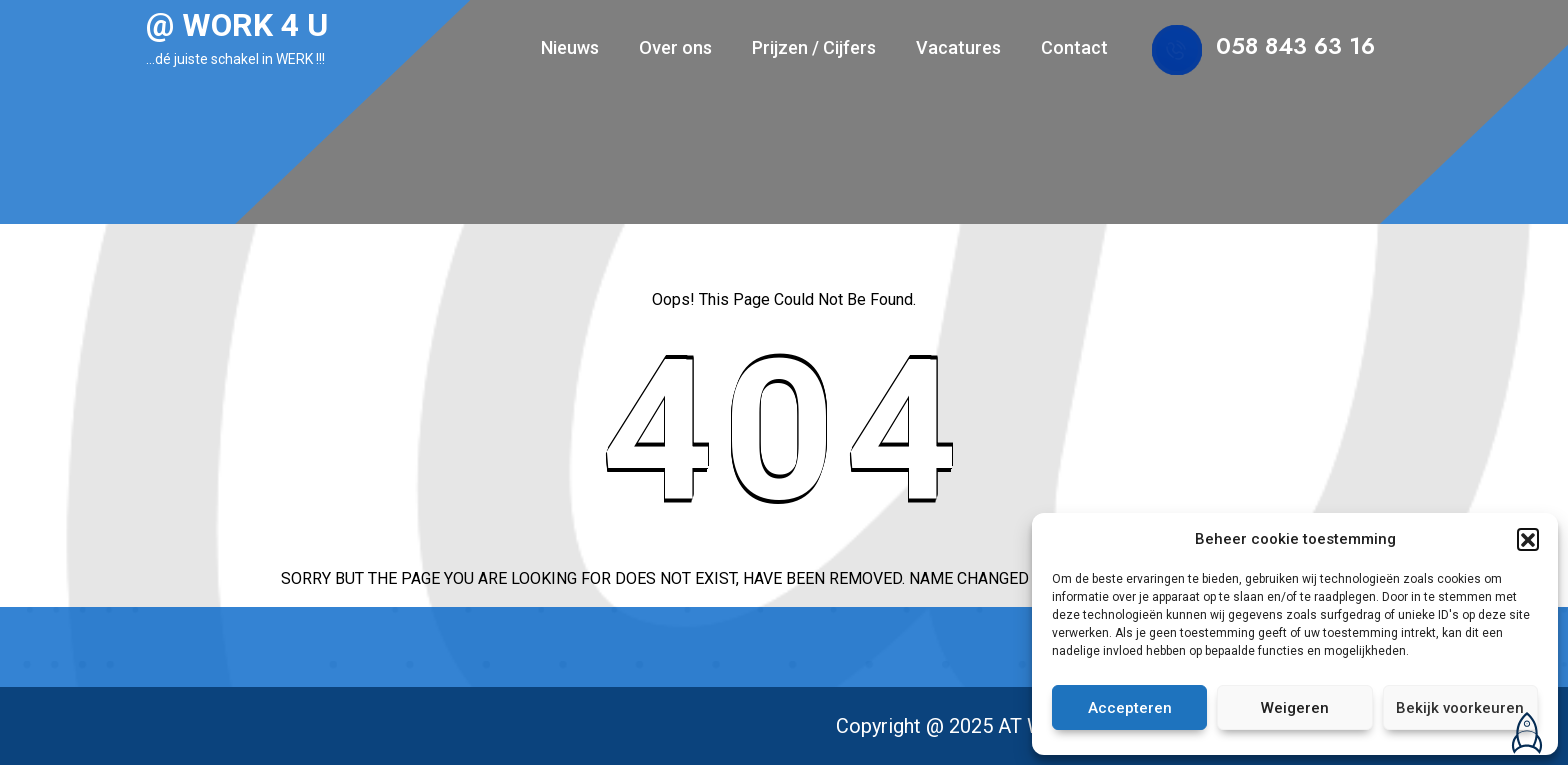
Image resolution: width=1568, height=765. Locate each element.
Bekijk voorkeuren (1460, 708)
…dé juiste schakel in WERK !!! (235, 59)
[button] (1528, 539)
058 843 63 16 (1295, 46)
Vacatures (958, 47)
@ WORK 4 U (237, 25)
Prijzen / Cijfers (814, 47)
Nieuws (570, 47)
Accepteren (1130, 708)
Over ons (675, 47)
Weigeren (1295, 708)
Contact (1074, 47)
